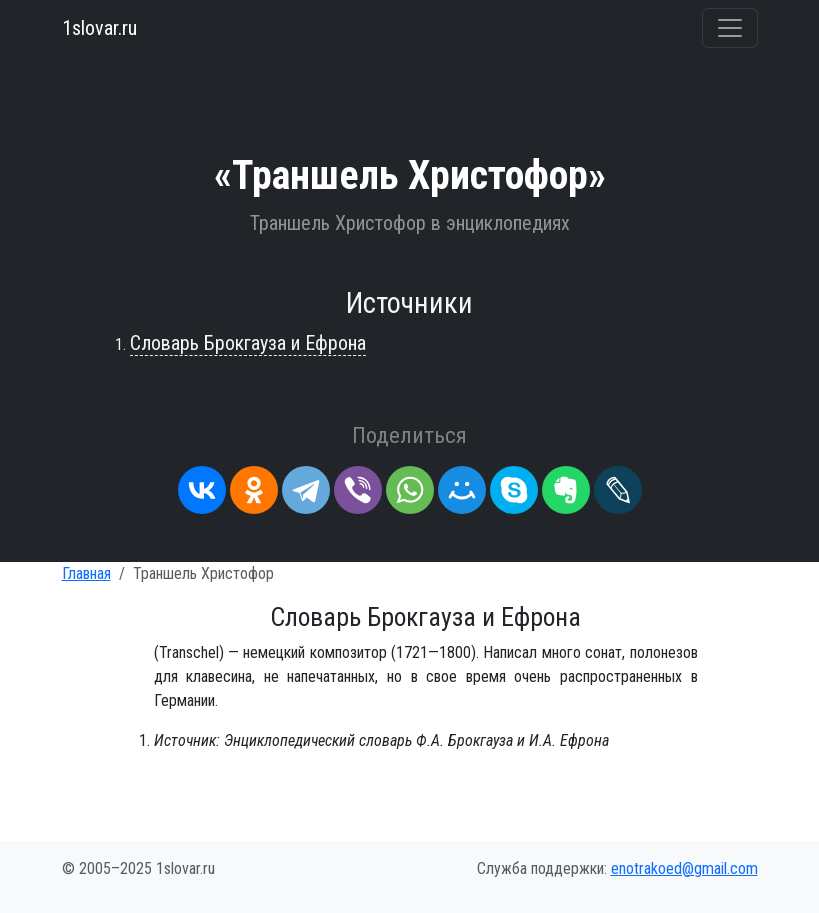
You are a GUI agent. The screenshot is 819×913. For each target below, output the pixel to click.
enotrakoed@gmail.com (684, 868)
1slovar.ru (99, 28)
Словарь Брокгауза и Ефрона (248, 343)
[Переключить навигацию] (730, 28)
